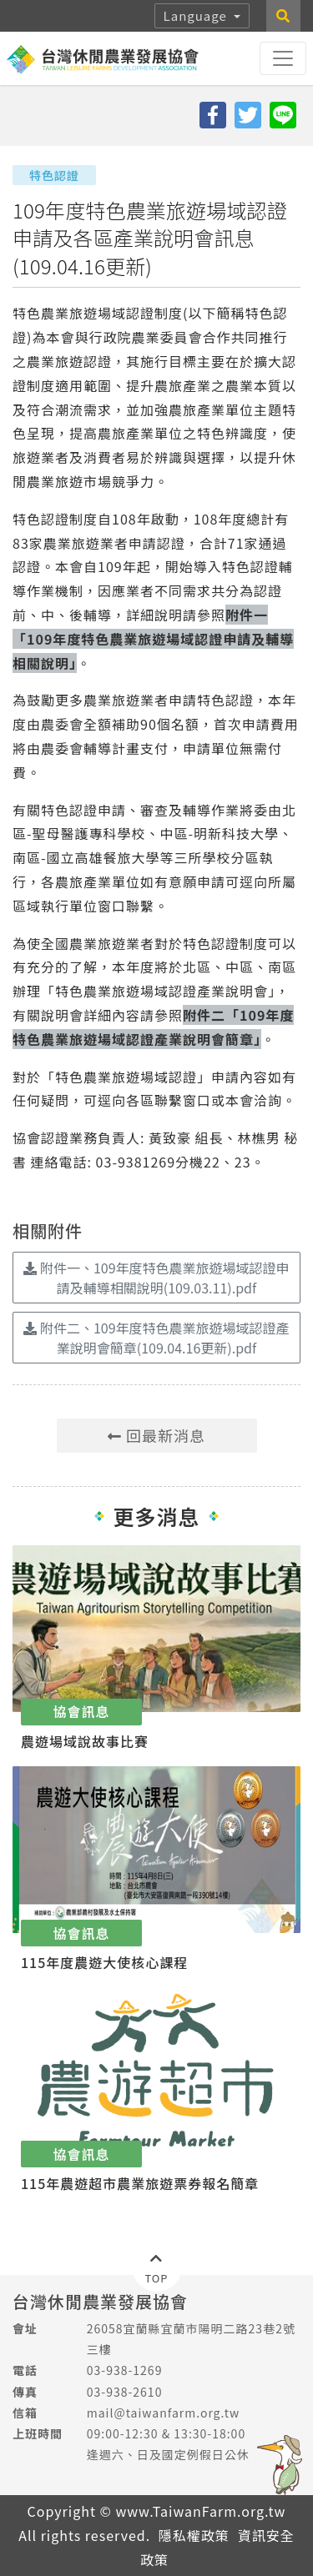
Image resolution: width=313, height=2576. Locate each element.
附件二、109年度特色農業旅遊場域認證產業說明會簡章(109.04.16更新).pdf (156, 1338)
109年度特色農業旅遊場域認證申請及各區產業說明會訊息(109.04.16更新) (150, 237)
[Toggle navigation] (283, 58)
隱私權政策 (194, 2535)
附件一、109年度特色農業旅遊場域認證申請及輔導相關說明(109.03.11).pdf (156, 1278)
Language (197, 15)
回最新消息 (156, 1435)
